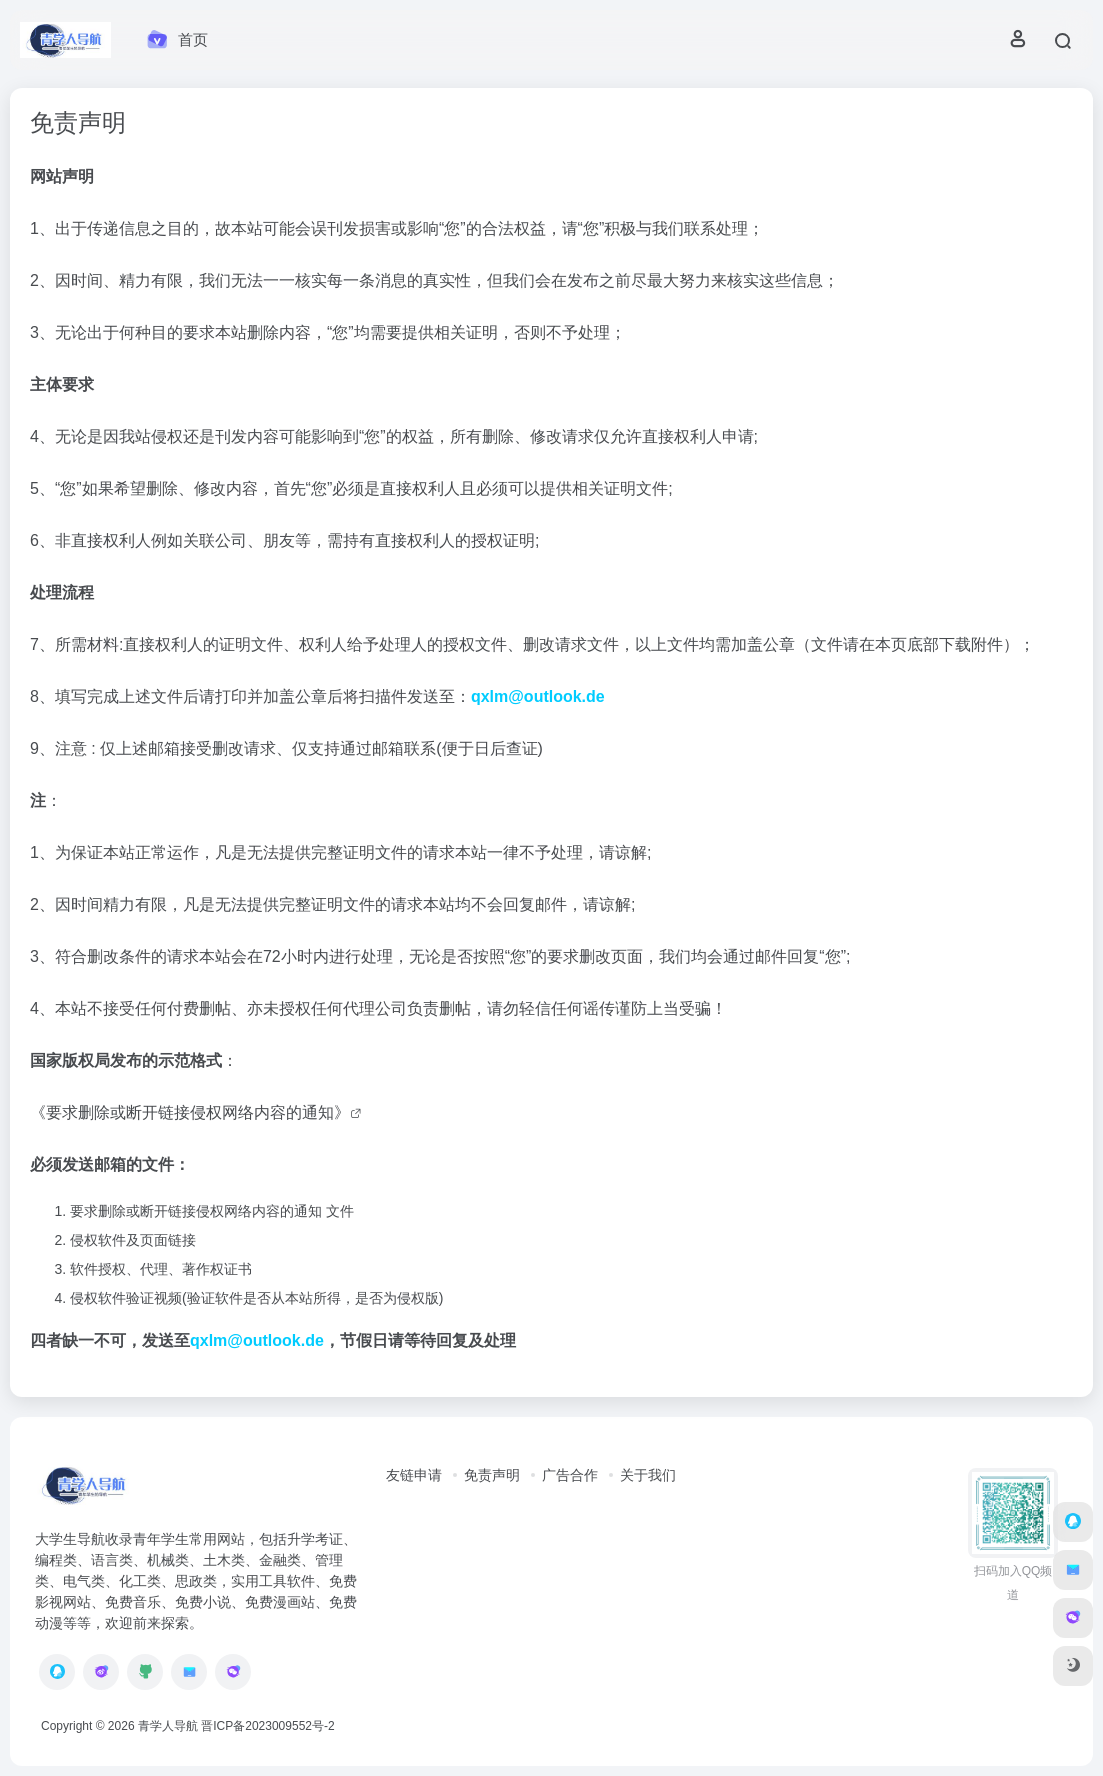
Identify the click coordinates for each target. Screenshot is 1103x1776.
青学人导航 (168, 1726)
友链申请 (414, 1475)
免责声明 (492, 1475)
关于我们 (648, 1475)
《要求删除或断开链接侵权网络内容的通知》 (190, 1112)
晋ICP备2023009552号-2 (267, 1726)
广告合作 (570, 1475)
